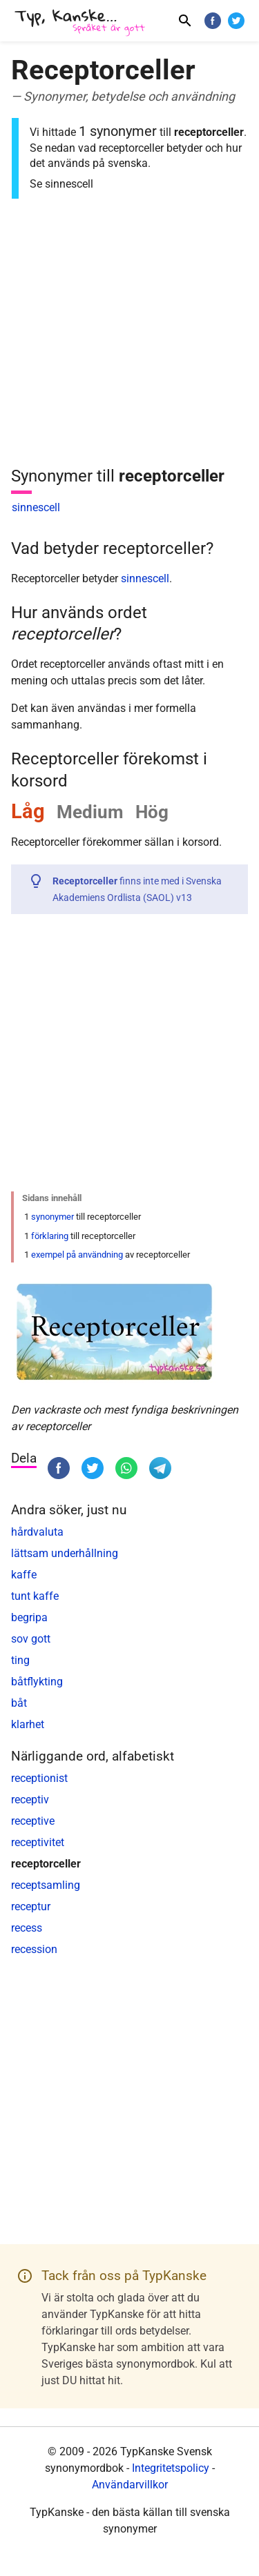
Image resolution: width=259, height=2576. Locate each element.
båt (19, 1703)
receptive (33, 1820)
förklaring (49, 1236)
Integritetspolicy (170, 2468)
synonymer (52, 1216)
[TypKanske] (80, 22)
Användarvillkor (130, 2484)
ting (20, 1660)
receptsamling (45, 1885)
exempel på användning (77, 1254)
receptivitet (37, 1842)
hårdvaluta (37, 1531)
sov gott (30, 1638)
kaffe (24, 1574)
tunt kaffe (35, 1596)
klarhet (27, 1724)
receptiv (30, 1799)
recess (26, 1927)
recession (34, 1949)
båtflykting (37, 1681)
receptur (30, 1906)
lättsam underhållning (64, 1553)
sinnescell (36, 507)
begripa (29, 1617)
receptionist (39, 1778)
